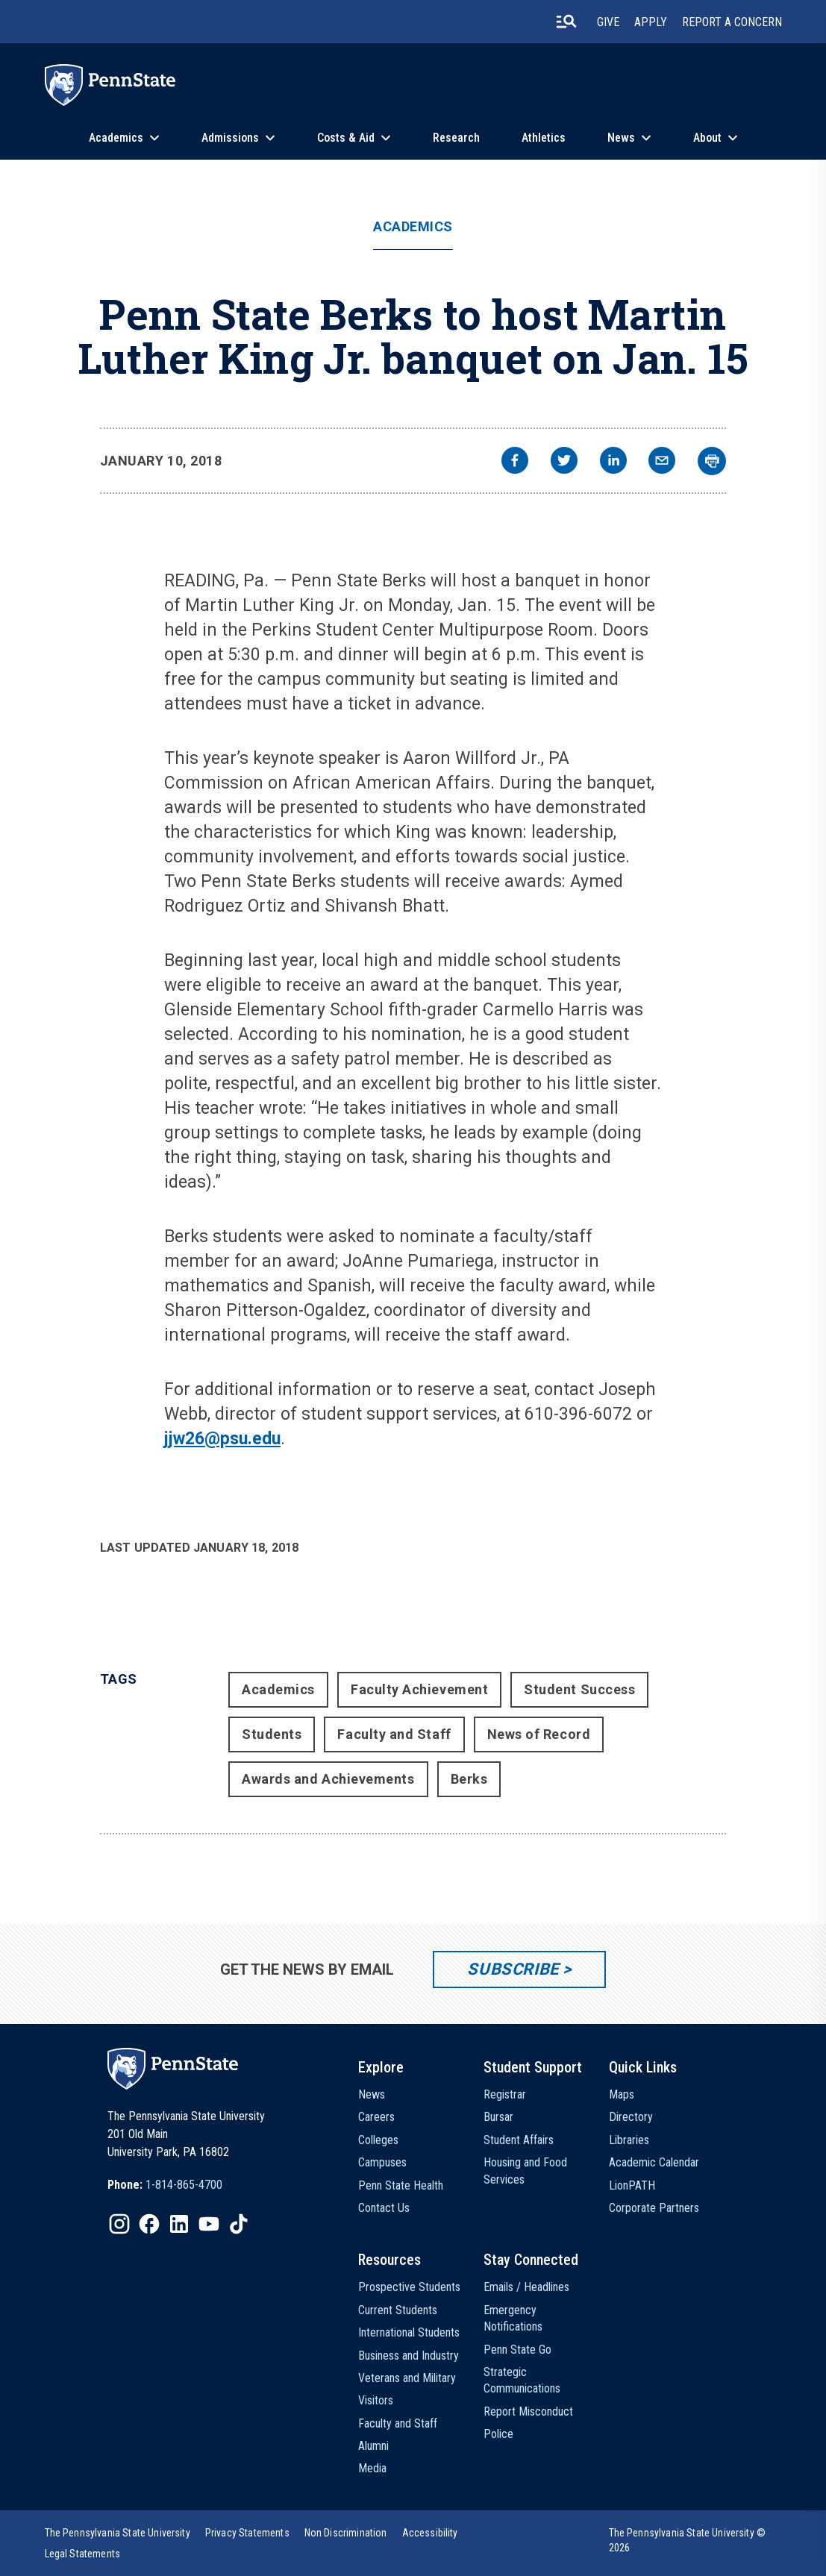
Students (271, 1734)
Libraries (629, 2140)
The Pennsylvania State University (117, 2533)
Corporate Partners (654, 2208)
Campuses (382, 2162)
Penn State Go (517, 2349)
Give (608, 22)
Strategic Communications (522, 2380)
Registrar (505, 2094)
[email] (661, 462)
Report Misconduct (528, 2411)
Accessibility (430, 2533)
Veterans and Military (407, 2378)
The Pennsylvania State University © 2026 (687, 2540)
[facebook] (514, 462)
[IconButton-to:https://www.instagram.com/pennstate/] (119, 2224)
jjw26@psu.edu (222, 1439)
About (707, 138)
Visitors (375, 2400)
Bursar (498, 2117)
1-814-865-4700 (184, 2185)
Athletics (544, 138)
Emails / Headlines (526, 2287)
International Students (409, 2332)
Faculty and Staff (394, 1734)
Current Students (397, 2310)
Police (498, 2434)
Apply (650, 22)
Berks (469, 1779)
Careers (376, 2117)
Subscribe (513, 1969)
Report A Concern (732, 22)
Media (372, 2468)
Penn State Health (400, 2185)
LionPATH (632, 2185)
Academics (116, 138)
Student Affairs (519, 2140)
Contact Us (384, 2208)
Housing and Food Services (525, 2170)
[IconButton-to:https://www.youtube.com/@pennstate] (209, 2224)
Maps (621, 2094)
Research (456, 138)
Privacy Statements (247, 2533)
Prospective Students (409, 2287)
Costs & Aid (346, 138)
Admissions (230, 138)
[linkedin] (613, 462)
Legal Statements (83, 2554)
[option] (164, 2185)
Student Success (579, 1689)
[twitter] (564, 462)
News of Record (539, 1734)
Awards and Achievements (328, 1779)
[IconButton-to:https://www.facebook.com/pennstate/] (149, 2224)
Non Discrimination (345, 2533)
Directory (631, 2117)
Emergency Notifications (513, 2318)
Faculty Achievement (419, 1689)
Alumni (373, 2446)
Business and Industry (408, 2355)
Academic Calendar (654, 2162)
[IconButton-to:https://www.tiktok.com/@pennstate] (239, 2224)
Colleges (378, 2140)
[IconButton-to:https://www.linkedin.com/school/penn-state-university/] (179, 2224)
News (621, 138)
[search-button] (566, 21)
